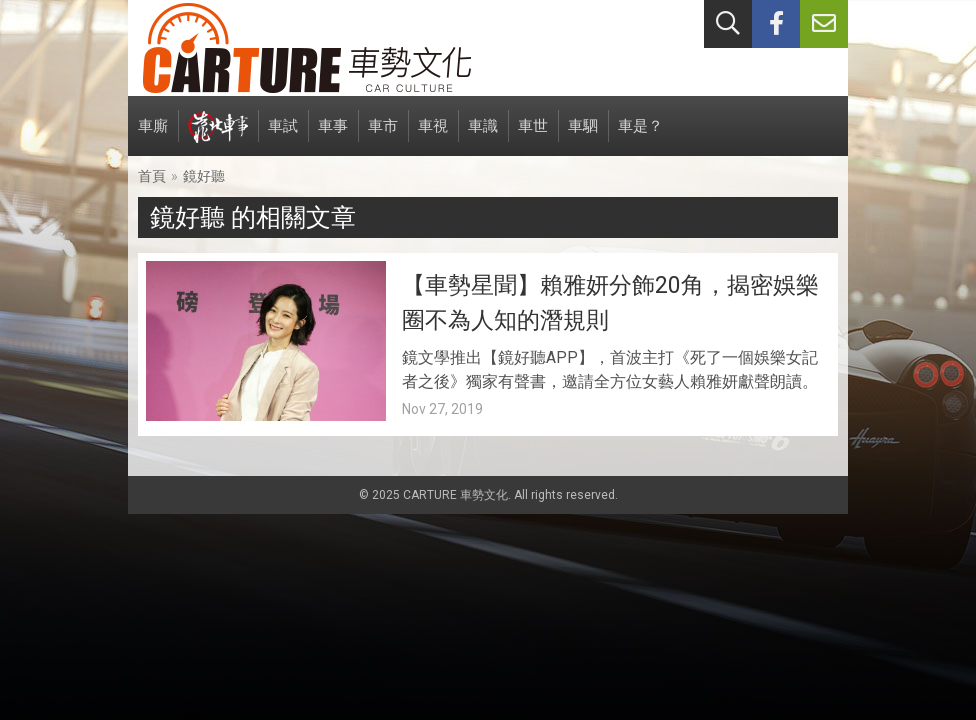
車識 (483, 136)
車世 (533, 136)
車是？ (640, 136)
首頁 (152, 176)
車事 (333, 136)
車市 (383, 136)
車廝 (153, 136)
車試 (283, 136)
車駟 (583, 136)
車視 (433, 136)
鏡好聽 (204, 176)
